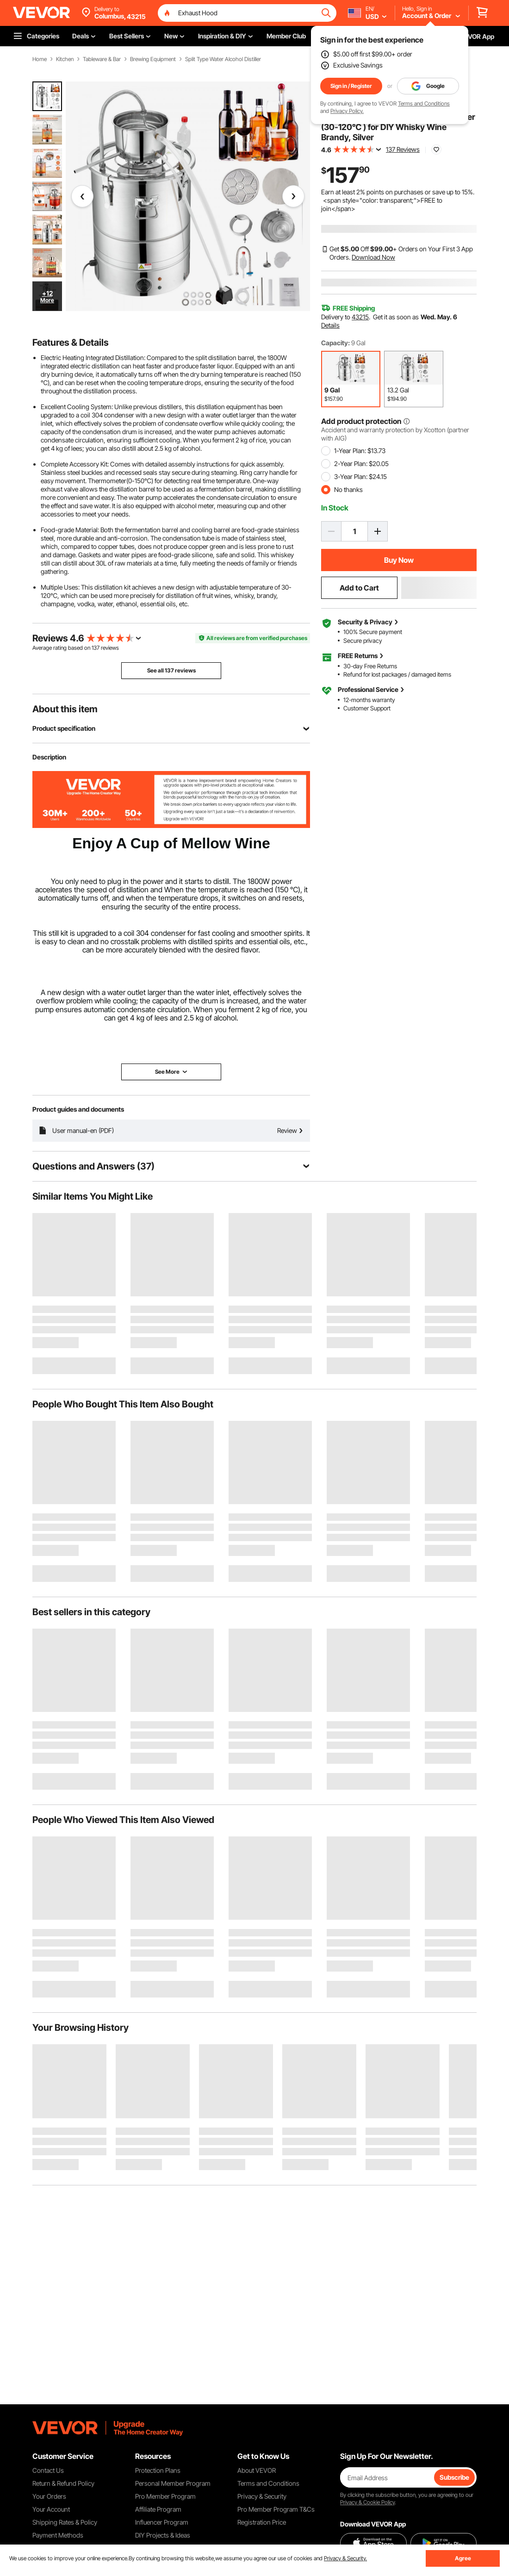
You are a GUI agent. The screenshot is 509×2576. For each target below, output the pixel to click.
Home (39, 59)
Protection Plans (157, 2470)
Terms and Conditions (424, 103)
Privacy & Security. (345, 2558)
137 (95, 647)
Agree (463, 2558)
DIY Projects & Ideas (162, 2535)
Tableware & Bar (102, 59)
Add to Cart (359, 587)
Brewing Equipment (153, 59)
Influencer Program (161, 2522)
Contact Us (48, 2470)
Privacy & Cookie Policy (367, 2502)
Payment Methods (57, 2535)
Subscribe (454, 2477)
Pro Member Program (165, 2496)
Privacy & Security (261, 2496)
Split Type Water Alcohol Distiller (223, 59)
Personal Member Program (173, 2483)
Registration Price (261, 2522)
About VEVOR (256, 2470)
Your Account (51, 2509)
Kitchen (65, 59)
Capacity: (335, 343)
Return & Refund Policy (63, 2483)
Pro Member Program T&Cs (276, 2509)
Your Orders (49, 2496)
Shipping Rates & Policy (64, 2522)
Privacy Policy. (347, 110)
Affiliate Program (158, 2509)
